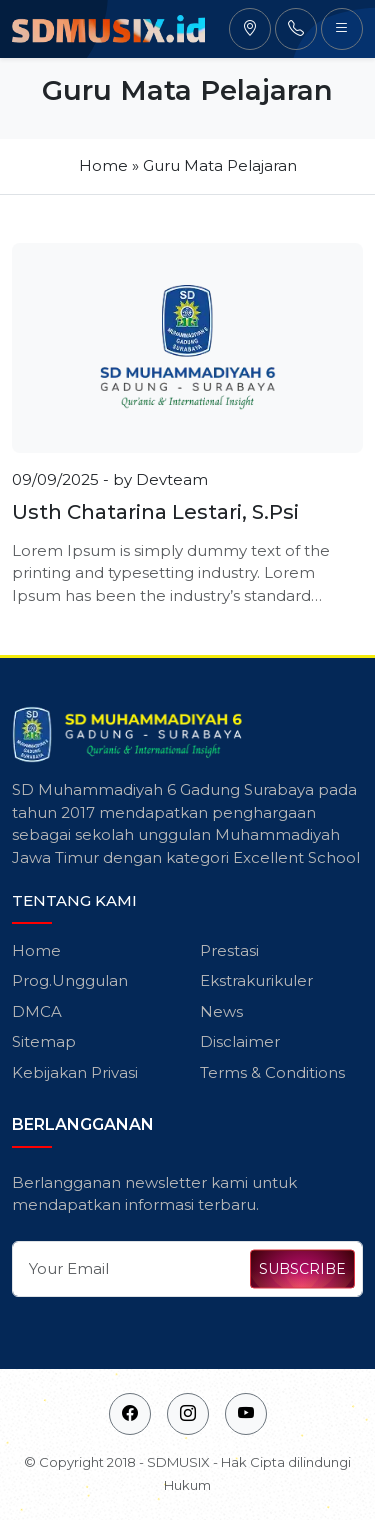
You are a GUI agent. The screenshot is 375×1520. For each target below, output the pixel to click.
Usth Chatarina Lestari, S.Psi (155, 512)
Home (103, 165)
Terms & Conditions (272, 1072)
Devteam (172, 479)
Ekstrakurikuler (256, 980)
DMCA (37, 1011)
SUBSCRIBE (302, 1269)
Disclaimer (240, 1041)
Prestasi (229, 950)
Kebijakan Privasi (75, 1072)
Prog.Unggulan (70, 980)
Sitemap (44, 1041)
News (221, 1011)
